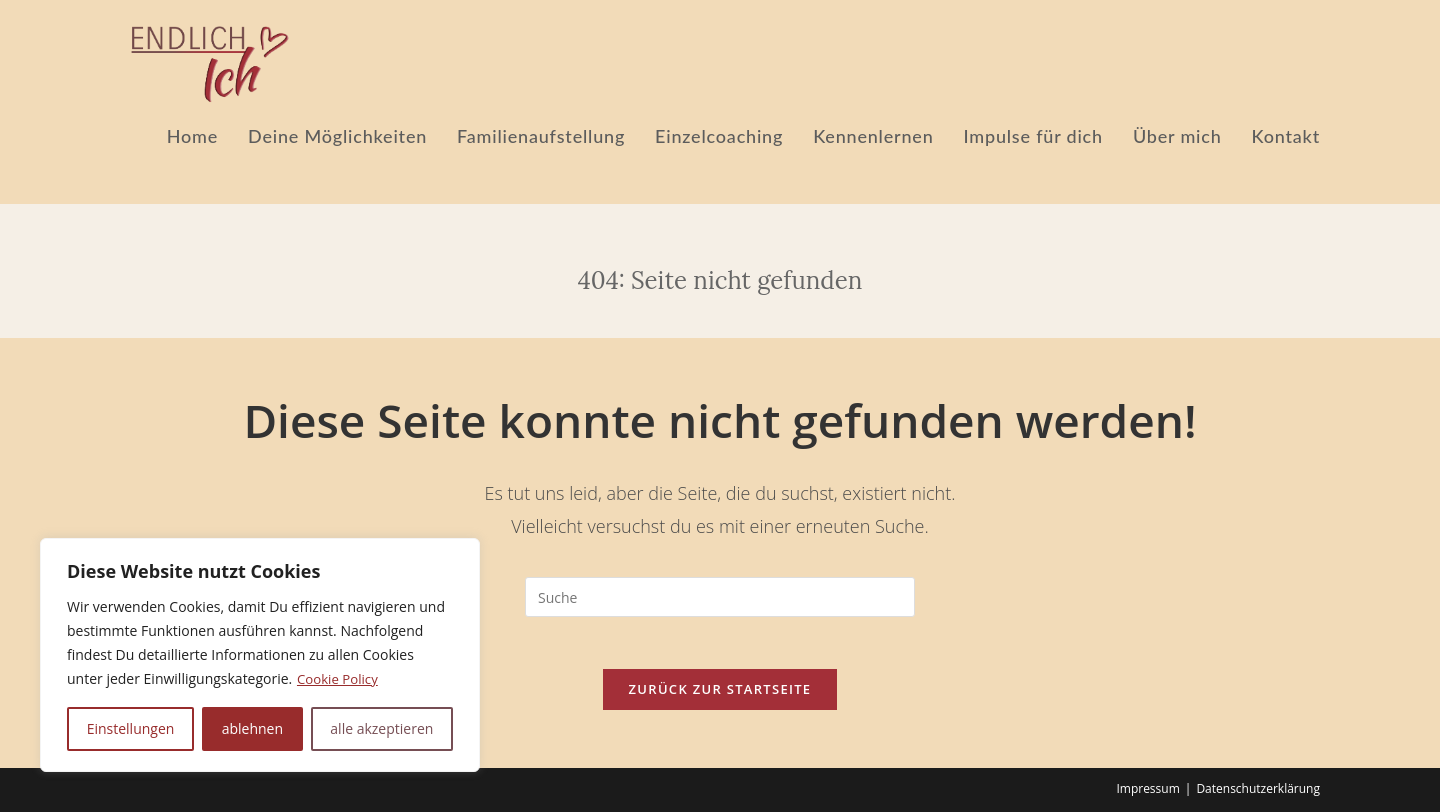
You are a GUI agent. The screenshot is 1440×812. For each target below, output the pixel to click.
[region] (260, 655)
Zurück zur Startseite (720, 697)
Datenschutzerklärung (1258, 788)
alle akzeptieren (381, 728)
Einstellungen (131, 728)
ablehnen (252, 728)
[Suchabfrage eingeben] (720, 597)
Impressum (1147, 788)
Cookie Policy (340, 678)
